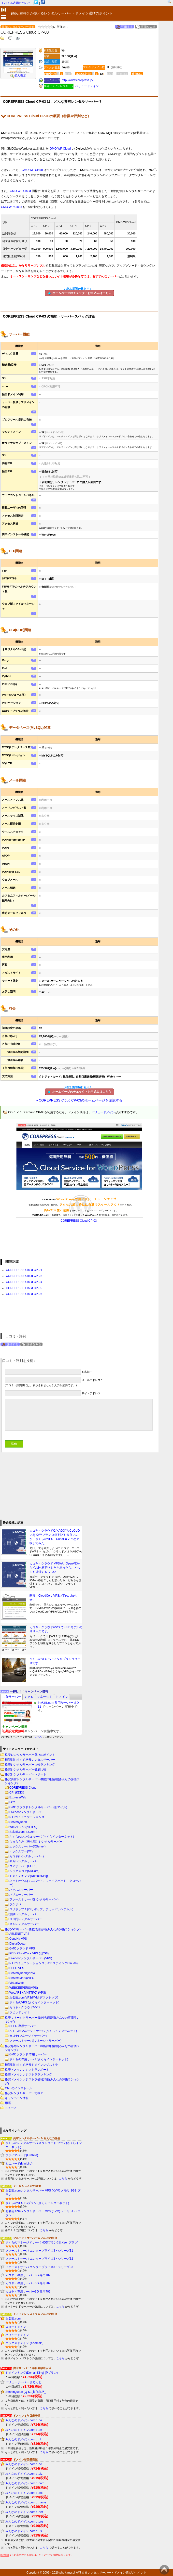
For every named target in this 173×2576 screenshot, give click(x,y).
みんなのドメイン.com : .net (24, 2512)
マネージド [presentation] (45, 1697)
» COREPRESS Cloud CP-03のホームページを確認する (79, 1100)
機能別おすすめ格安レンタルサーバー (30, 1759)
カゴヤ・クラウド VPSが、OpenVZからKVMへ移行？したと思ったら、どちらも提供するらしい (54, 1568)
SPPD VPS (16, 1968)
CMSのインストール (18, 2088)
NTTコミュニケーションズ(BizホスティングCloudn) (43, 1963)
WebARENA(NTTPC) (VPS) (27, 1992)
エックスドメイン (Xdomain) (24, 2343)
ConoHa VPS (18, 1938)
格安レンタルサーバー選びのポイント (30, 1754)
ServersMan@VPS (21, 1978)
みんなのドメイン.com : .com (24, 2483)
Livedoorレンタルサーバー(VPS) (30, 1958)
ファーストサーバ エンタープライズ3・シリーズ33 (39, 2267)
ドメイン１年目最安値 (26, 2415)
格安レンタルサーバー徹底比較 (25, 1769)
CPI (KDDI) (16, 1792)
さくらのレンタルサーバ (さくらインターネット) (41, 1836)
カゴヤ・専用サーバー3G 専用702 (27, 2291)
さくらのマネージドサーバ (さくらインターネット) (43, 2031)
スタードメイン (15, 2327)
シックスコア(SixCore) (24, 1871)
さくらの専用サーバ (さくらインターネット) (38, 2059)
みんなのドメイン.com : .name (25, 2502)
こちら (38, 1736)
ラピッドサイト (19, 2012)
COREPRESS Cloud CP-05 (24, 1288)
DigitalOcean (17, 1943)
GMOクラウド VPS (22, 1948)
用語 (8, 2103)
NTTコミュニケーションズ (26, 1817)
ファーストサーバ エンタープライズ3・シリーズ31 (39, 2250)
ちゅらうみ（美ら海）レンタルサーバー (35, 1841)
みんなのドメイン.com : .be (23, 2420)
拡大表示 (18, 75)
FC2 (12, 1802)
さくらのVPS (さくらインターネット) (34, 2002)
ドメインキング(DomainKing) (28, 1876)
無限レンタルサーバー (24, 1914)
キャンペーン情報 (17, 2098)
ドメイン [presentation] (62, 1697)
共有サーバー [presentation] (11, 1697)
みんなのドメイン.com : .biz (24, 2473)
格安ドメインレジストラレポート (27, 2069)
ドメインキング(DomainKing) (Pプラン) (31, 2372)
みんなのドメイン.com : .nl (23, 2439)
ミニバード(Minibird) (18, 2163)
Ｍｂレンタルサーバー (24, 1924)
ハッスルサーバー (21, 1889)
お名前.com (13, 2318)
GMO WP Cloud (60, 148)
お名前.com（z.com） (23, 1831)
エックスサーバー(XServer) (27, 1846)
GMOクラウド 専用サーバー (28, 2054)
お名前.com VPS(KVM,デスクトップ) (33, 1997)
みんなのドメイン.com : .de (23, 2430)
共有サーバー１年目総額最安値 (32, 2368)
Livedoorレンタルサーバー (26, 1812)
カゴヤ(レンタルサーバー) (26, 1856)
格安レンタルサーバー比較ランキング (30, 1764)
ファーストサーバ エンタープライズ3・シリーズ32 (39, 2258)
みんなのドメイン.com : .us (23, 2531)
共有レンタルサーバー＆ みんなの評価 (36, 2138)
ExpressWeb (17, 1797)
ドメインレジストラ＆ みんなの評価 (35, 2313)
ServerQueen (18, 1822)
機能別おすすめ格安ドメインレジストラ (31, 2064)
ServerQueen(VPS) (22, 1973)
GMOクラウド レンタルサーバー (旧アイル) (38, 1807)
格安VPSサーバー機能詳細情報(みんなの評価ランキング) (43, 1929)
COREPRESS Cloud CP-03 (79, 1219)
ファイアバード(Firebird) (21, 2155)
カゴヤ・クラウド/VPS (24, 2007)
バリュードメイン (87, 86)
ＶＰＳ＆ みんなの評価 (27, 2185)
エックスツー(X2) (21, 1851)
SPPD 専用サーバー (22, 2026)
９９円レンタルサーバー (25, 1919)
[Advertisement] (37, 1485)
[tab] (11, 1697)
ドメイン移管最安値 (25, 2459)
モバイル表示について (16, 3)
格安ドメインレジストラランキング (28, 2074)
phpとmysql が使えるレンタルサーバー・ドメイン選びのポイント (103, 2572)
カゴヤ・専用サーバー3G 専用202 (27, 2283)
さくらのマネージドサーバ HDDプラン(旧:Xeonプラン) (41, 2242)
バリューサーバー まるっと (23, 2382)
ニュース (11, 2108)
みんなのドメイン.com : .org (24, 2521)
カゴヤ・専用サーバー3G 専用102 (27, 2275)
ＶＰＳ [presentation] (29, 1697)
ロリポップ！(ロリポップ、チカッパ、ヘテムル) (41, 1909)
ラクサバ (15, 1904)
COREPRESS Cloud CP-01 (24, 1270)
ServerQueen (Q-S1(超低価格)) (25, 2392)
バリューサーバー (21, 1894)
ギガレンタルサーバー (24, 1861)
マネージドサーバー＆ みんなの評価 (35, 2237)
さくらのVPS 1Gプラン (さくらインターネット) (37, 2203)
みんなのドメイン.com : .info (24, 2493)
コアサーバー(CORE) (23, 1866)
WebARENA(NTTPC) (23, 1827)
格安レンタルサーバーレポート (25, 1774)
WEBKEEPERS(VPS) (23, 1987)
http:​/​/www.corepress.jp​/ (77, 80)
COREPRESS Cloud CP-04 (24, 1282)
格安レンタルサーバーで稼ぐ (24, 2093)
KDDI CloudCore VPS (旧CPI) (29, 1953)
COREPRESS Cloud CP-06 (24, 1294)
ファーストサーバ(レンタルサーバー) (33, 1899)
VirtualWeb (16, 1983)
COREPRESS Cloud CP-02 (24, 1276)
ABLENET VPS (19, 1933)
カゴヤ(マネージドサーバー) (28, 2036)
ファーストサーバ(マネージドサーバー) (35, 2040)
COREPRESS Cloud (22, 1787)
